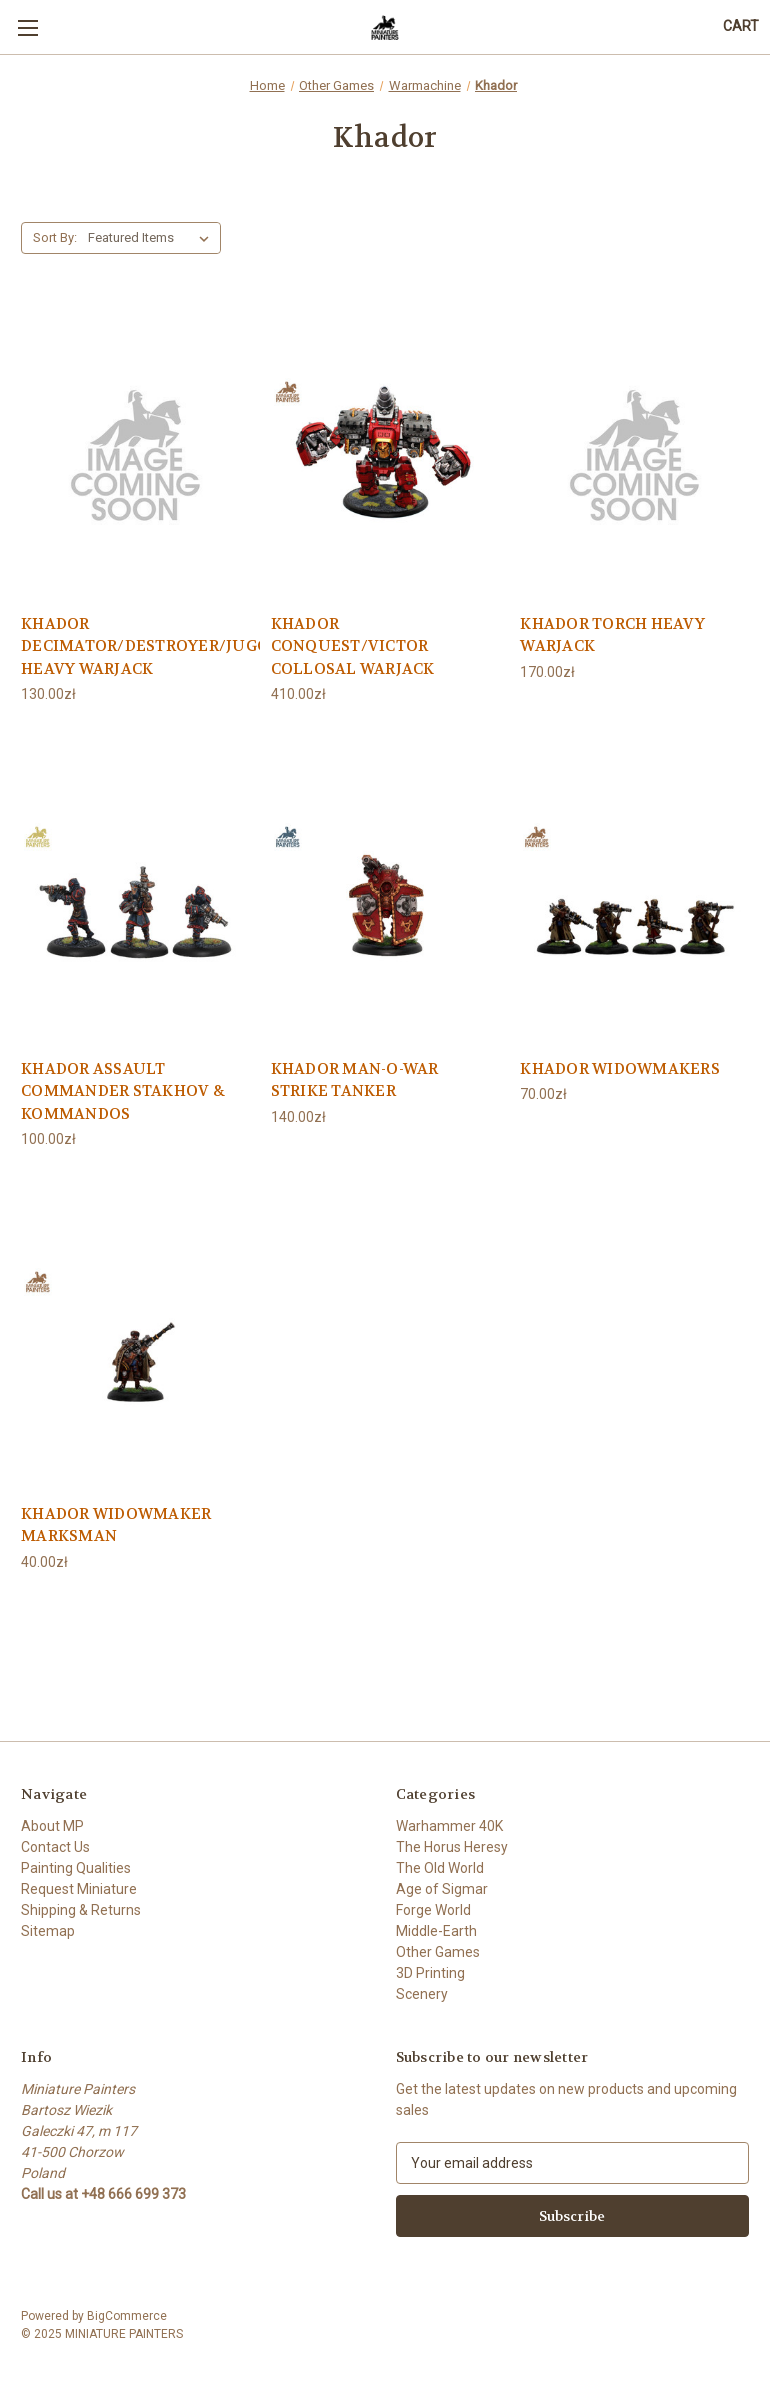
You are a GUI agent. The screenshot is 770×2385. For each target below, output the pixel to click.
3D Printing (430, 1973)
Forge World (433, 1910)
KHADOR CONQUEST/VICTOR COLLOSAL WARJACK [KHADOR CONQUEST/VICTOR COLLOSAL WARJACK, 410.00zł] (353, 646)
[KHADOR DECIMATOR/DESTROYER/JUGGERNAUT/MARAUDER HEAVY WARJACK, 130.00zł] (135, 452)
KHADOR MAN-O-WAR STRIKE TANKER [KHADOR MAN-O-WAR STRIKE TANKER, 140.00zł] (355, 1080)
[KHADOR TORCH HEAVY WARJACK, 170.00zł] (634, 452)
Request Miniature (79, 1889)
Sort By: (55, 237)
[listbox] (152, 238)
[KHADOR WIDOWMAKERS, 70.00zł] (634, 896)
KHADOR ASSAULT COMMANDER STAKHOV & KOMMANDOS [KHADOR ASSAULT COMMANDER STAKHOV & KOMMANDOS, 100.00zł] (123, 1091)
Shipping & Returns (81, 1910)
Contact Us (55, 1847)
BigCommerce (127, 2316)
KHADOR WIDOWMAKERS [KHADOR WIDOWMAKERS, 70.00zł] (620, 1069)
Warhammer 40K (449, 1826)
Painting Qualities (76, 1868)
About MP (52, 1826)
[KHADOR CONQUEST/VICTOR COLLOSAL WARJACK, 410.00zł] (385, 452)
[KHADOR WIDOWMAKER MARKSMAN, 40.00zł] (135, 1341)
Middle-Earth (436, 1931)
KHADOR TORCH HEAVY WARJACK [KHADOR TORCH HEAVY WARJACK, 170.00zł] (612, 635)
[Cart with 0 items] (741, 26)
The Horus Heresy (452, 1847)
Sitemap (48, 1931)
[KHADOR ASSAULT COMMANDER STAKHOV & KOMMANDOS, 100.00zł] (135, 896)
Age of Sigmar (442, 1889)
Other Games (438, 1952)
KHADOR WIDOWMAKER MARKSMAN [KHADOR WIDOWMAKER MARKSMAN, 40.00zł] (116, 1525)
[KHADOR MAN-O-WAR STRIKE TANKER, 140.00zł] (385, 896)
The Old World (440, 1868)
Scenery (422, 1994)
